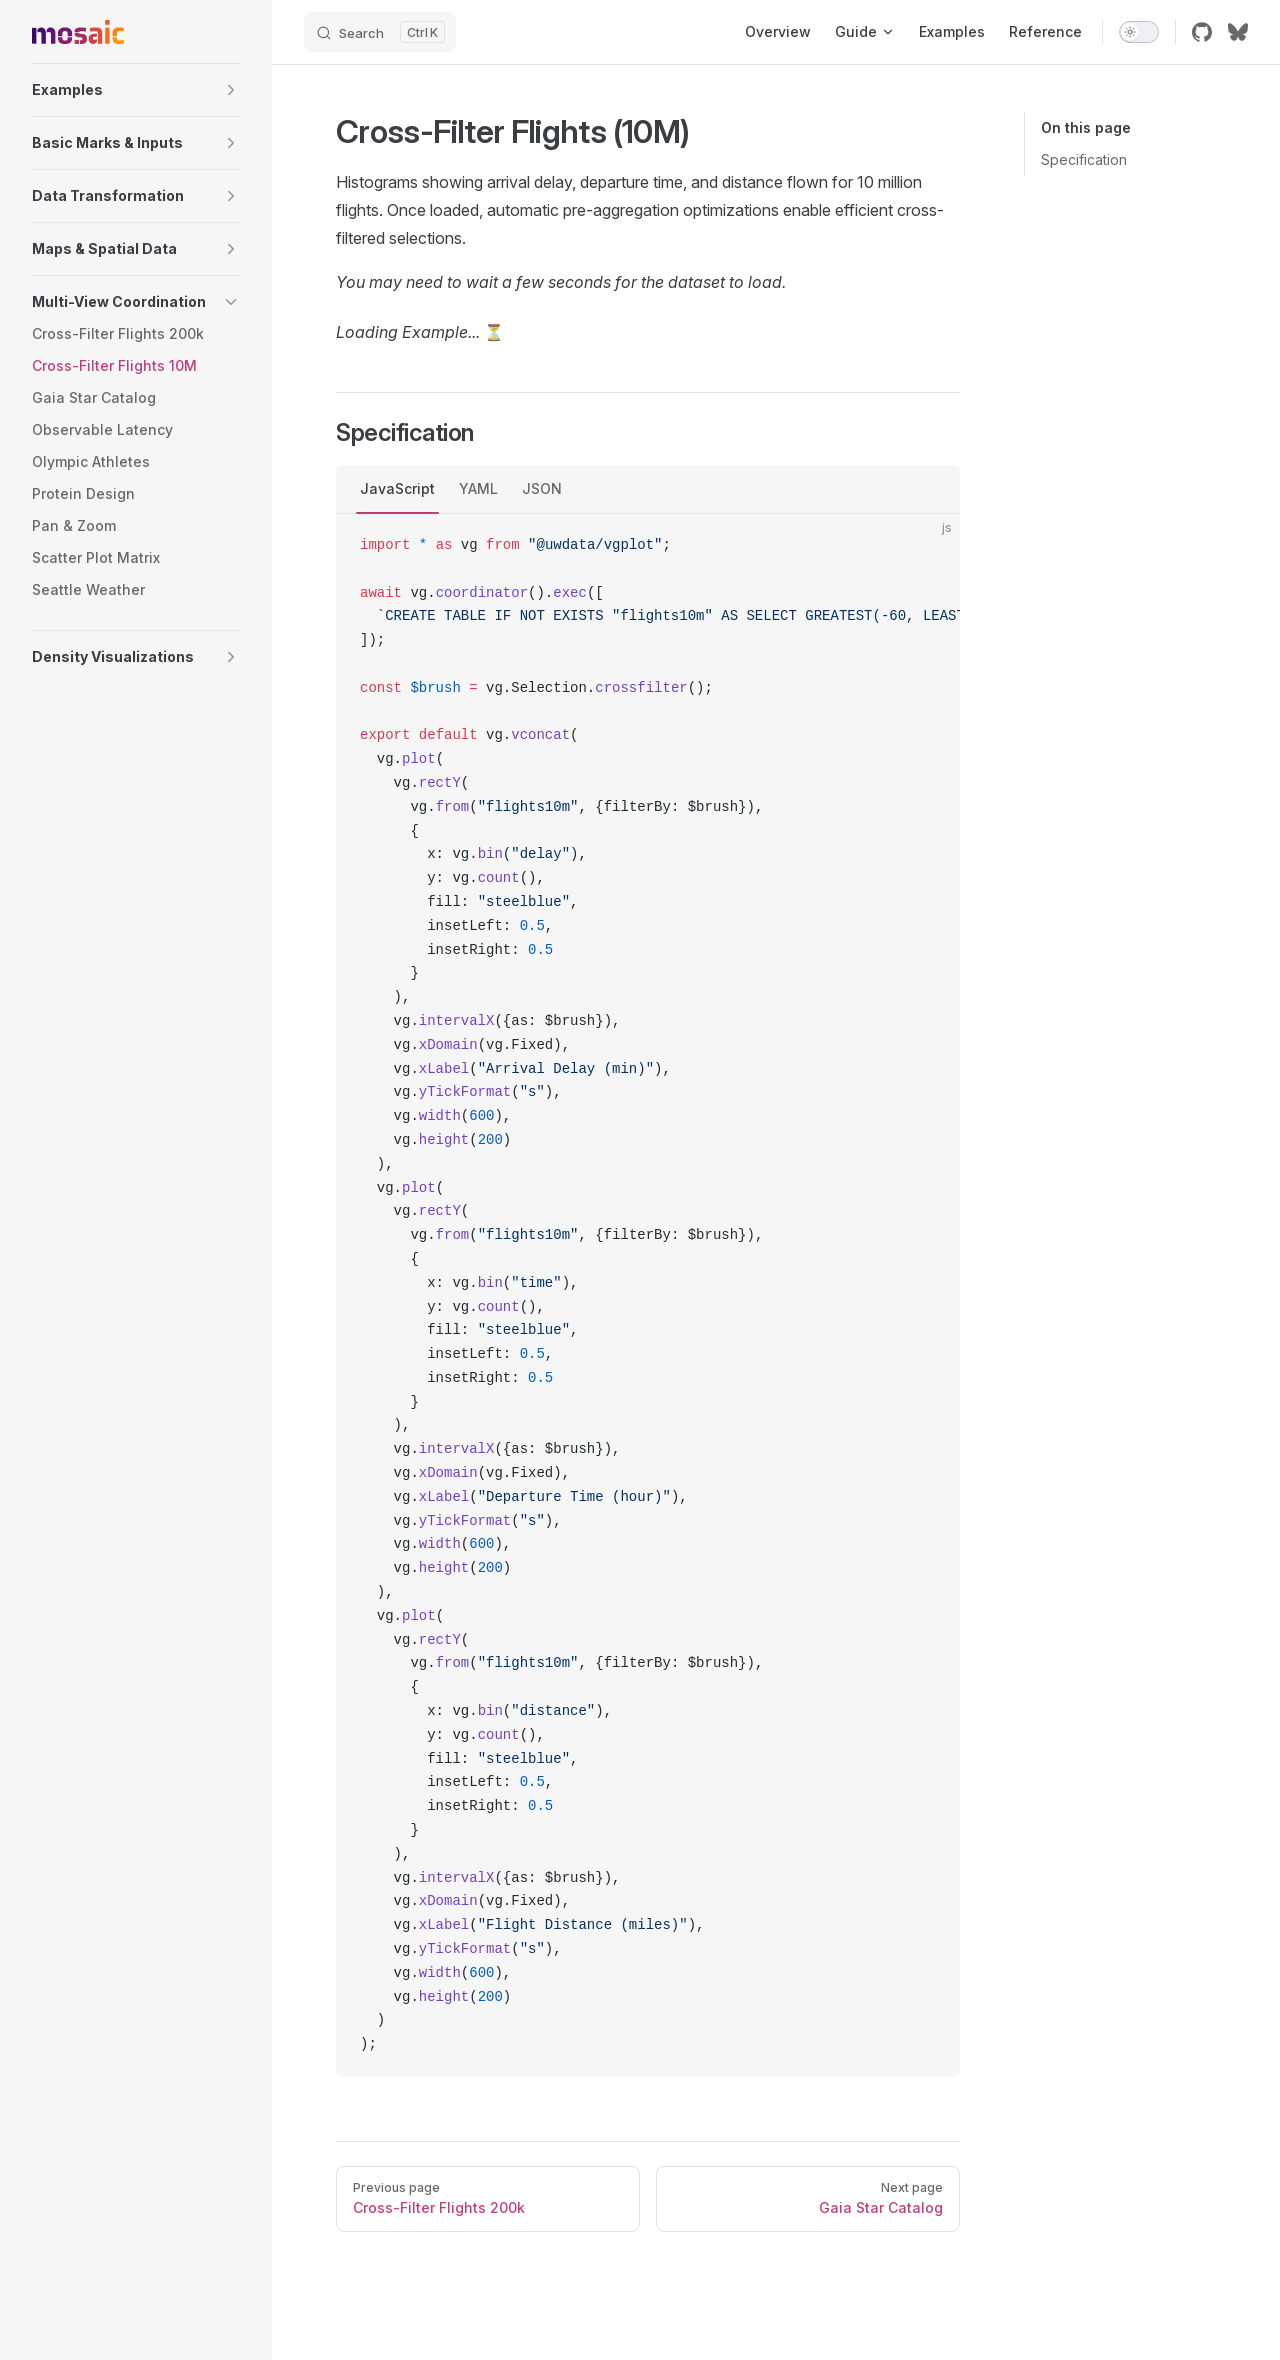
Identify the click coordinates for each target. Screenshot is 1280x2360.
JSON (542, 488)
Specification (1084, 159)
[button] (136, 90)
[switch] (1139, 32)
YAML (478, 488)
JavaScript (397, 488)
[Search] (380, 32)
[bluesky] (1238, 32)
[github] (1202, 32)
